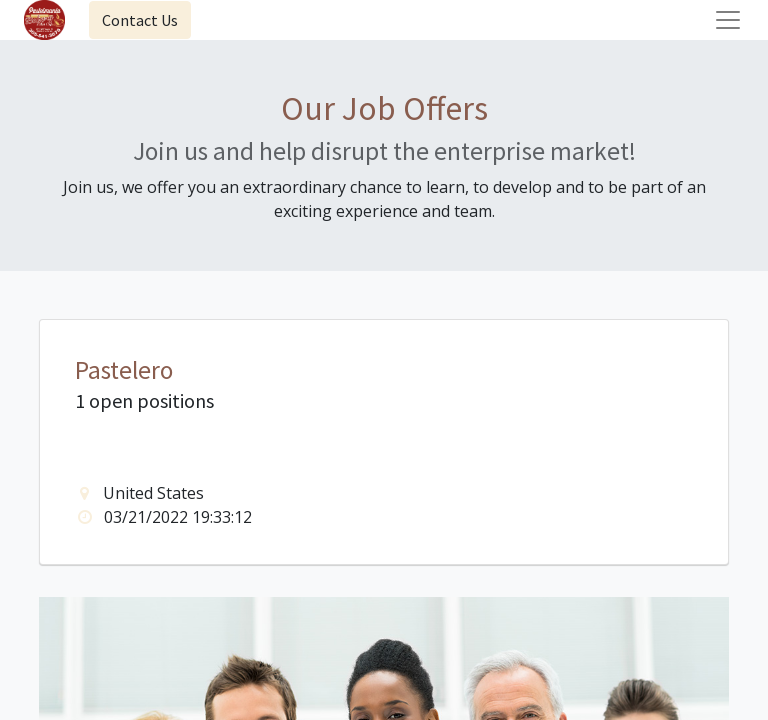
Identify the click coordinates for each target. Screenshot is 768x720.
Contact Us (140, 20)
